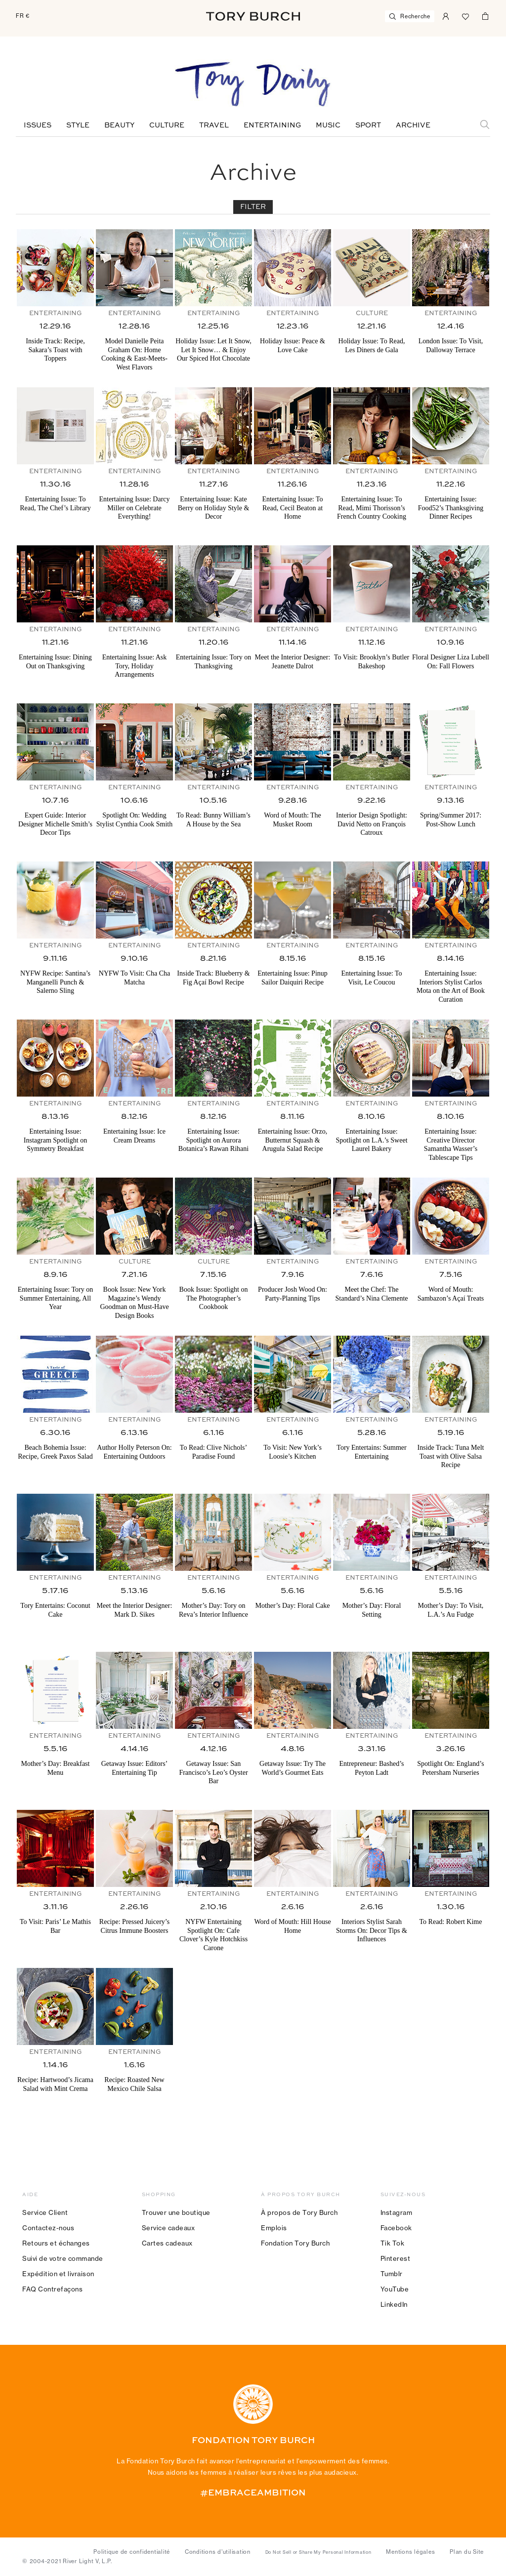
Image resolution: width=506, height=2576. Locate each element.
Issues (37, 125)
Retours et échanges (56, 2243)
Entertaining (272, 125)
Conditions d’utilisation (218, 2551)
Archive (413, 125)
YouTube (394, 2289)
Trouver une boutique (176, 2212)
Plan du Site (467, 2551)
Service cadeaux (168, 2228)
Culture (166, 125)
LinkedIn (394, 2304)
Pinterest (395, 2258)
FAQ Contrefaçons (52, 2289)
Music (328, 125)
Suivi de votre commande (62, 2258)
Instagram (396, 2212)
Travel (214, 125)
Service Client (45, 2212)
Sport (368, 125)
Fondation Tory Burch (295, 2243)
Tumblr (391, 2274)
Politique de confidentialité (131, 2551)
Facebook (396, 2228)
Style (77, 125)
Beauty (119, 125)
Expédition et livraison (58, 2274)
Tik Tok (392, 2243)
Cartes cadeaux (167, 2243)
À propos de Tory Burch (299, 2212)
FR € (23, 15)
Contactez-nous (48, 2228)
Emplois (274, 2228)
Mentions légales (410, 2551)
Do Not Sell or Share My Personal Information (318, 2552)
